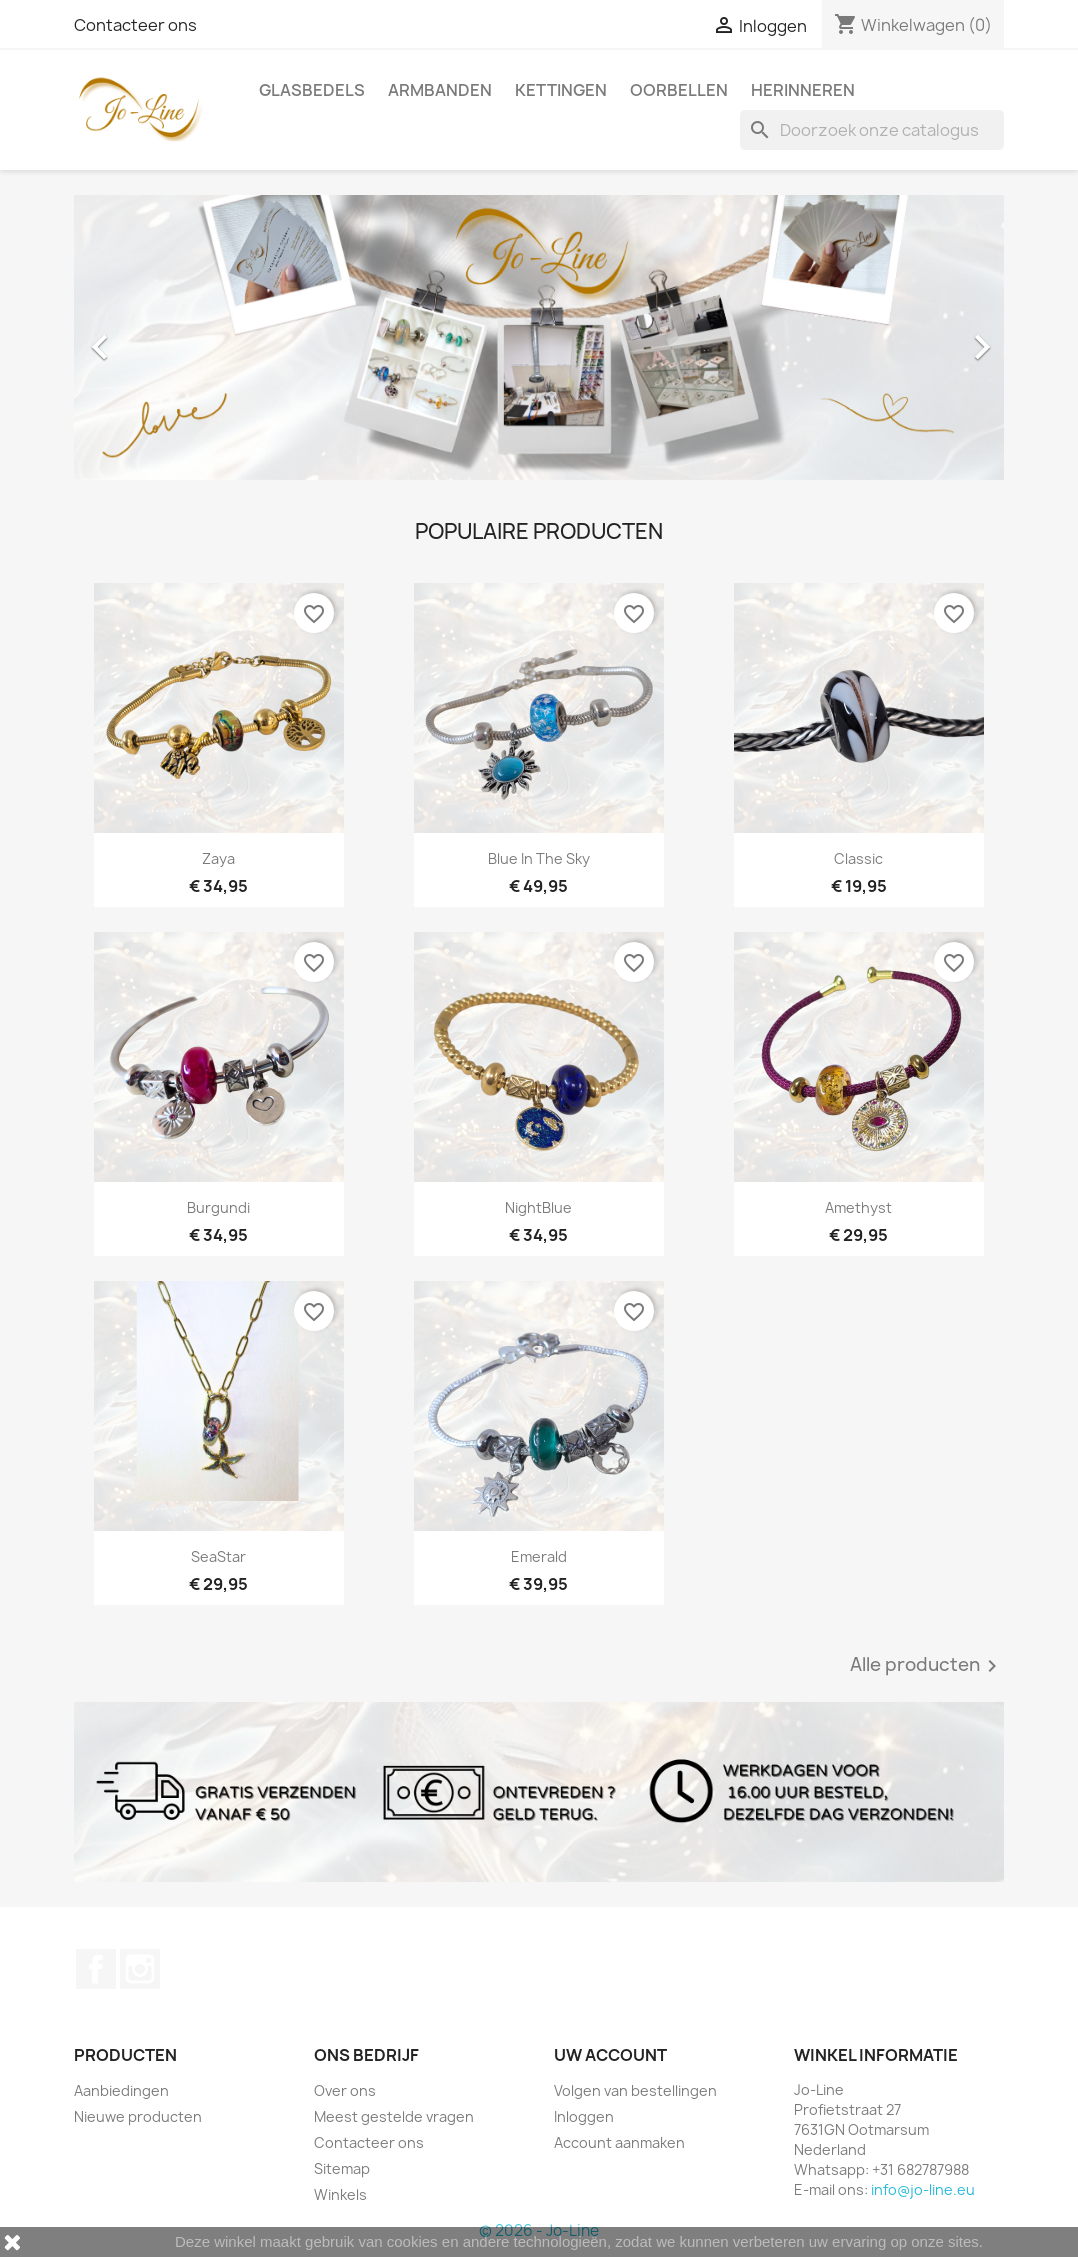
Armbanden (440, 90)
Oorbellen (679, 90)
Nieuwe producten (138, 2116)
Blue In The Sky (539, 858)
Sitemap (342, 2168)
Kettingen (561, 90)
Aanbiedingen (121, 2090)
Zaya (218, 858)
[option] (539, 337)
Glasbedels (312, 90)
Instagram (140, 1969)
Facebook (96, 1969)
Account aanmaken (619, 2142)
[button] (144, 337)
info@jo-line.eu (923, 2189)
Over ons (345, 2090)
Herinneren (803, 90)
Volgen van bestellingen (635, 2090)
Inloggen (584, 2116)
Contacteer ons (135, 25)
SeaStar (218, 1556)
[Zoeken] (872, 130)
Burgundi (218, 1207)
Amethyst (858, 1207)
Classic (858, 858)
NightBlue (538, 1207)
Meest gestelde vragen (394, 2116)
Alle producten (927, 1666)
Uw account (610, 2055)
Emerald (539, 1556)
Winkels (340, 2194)
